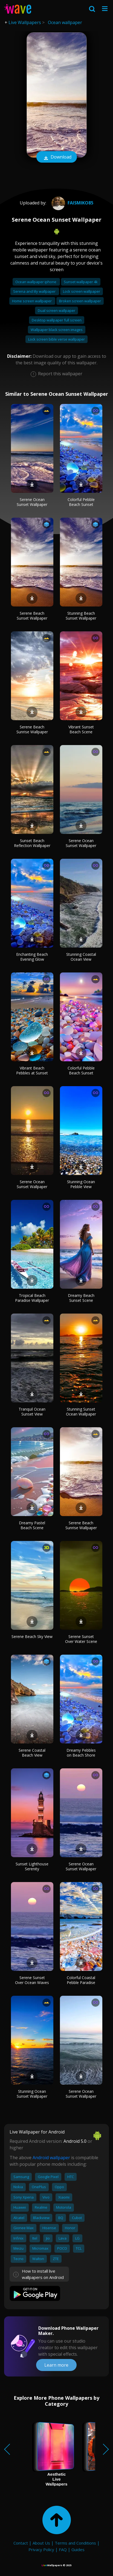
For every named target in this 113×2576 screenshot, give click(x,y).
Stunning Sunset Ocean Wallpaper (81, 1411)
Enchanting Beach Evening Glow (32, 957)
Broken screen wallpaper (80, 300)
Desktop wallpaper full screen (57, 320)
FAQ (63, 2549)
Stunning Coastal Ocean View (81, 957)
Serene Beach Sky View (32, 1636)
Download (56, 157)
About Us (41, 2543)
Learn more (56, 2365)
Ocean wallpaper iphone (36, 281)
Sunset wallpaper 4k (81, 281)
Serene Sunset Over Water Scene (81, 1639)
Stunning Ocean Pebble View (81, 1184)
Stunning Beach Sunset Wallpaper (81, 616)
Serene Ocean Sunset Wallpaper (32, 502)
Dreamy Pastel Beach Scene (32, 1525)
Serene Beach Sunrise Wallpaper (32, 729)
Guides (78, 2549)
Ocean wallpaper (65, 22)
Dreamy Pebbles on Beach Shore (81, 1753)
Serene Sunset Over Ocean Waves (32, 1980)
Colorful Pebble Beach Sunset (81, 502)
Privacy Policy (41, 2549)
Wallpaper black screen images (57, 329)
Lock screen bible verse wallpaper (56, 339)
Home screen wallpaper (32, 300)
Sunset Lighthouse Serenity (32, 1866)
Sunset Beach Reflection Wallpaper (32, 843)
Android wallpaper (51, 2158)
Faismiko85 (71, 203)
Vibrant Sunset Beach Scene (81, 729)
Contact (20, 2543)
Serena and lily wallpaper (34, 291)
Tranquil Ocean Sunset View (32, 1411)
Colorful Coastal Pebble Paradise (81, 1980)
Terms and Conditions (75, 2543)
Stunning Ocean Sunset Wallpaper (32, 2094)
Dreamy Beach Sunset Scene (81, 1298)
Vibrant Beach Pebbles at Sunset (32, 1070)
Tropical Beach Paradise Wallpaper (32, 1298)
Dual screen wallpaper (56, 310)
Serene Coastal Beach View (32, 1753)
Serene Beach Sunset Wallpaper (32, 616)
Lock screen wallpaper (81, 291)
